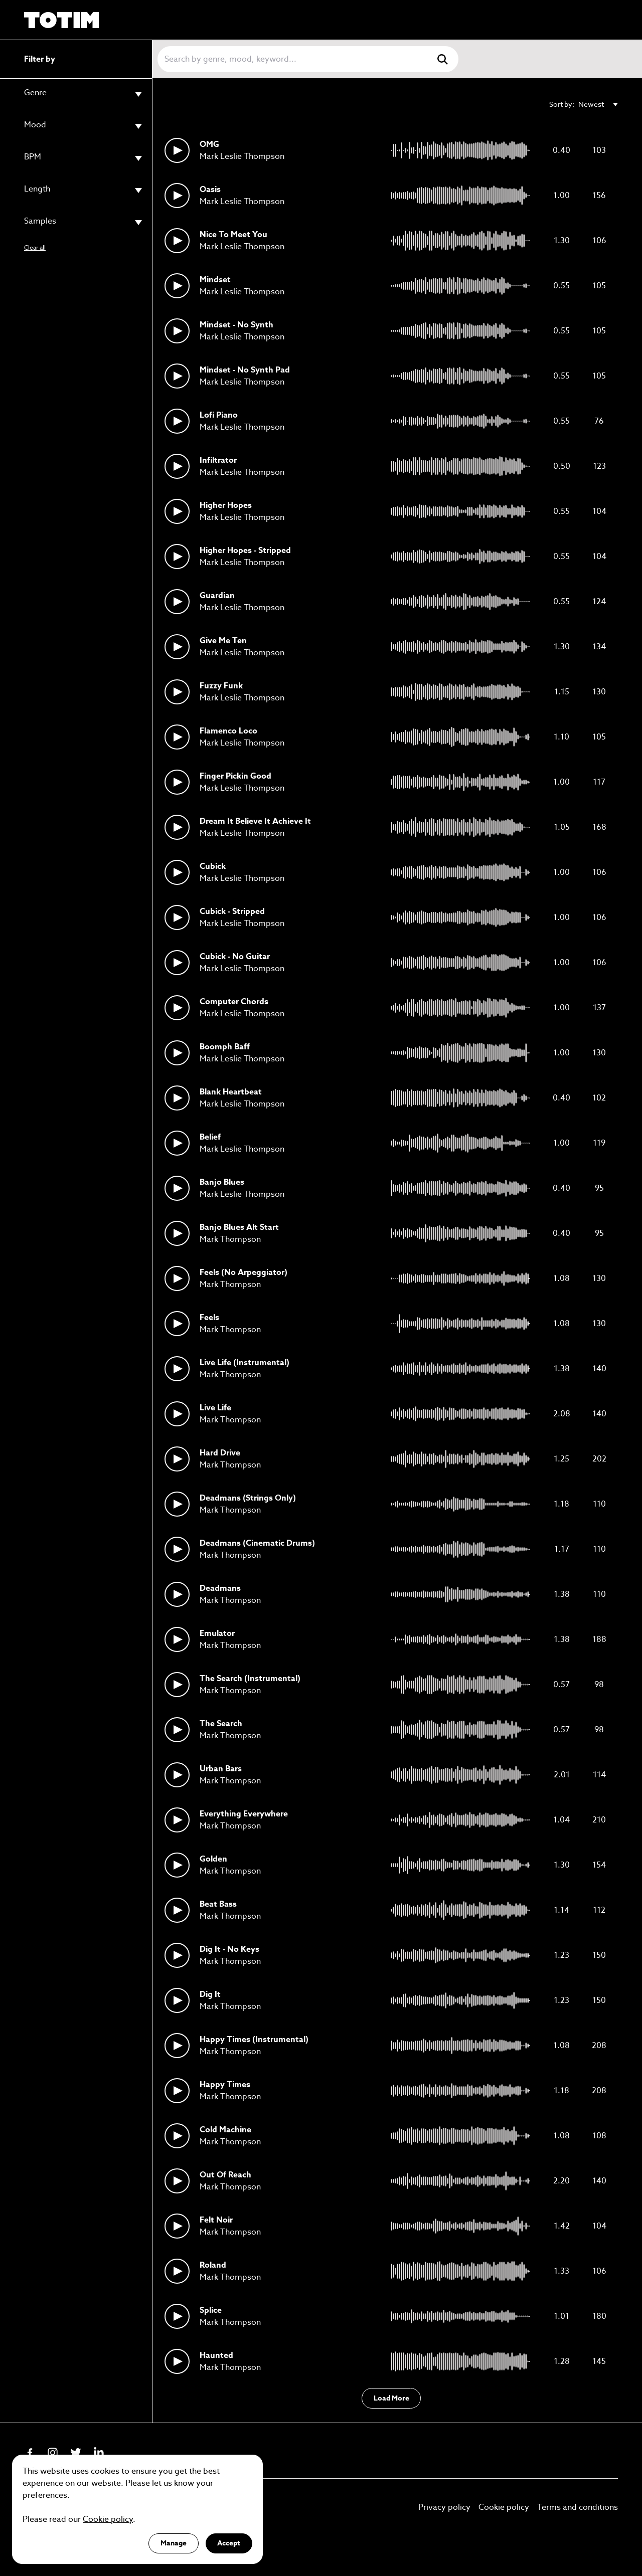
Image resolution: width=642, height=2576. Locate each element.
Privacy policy (444, 2507)
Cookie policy (503, 2507)
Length (83, 190)
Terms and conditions (577, 2507)
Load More (391, 2398)
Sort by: (583, 104)
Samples (83, 222)
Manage (173, 2543)
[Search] (295, 59)
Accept (228, 2543)
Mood (83, 125)
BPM (83, 157)
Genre (83, 93)
